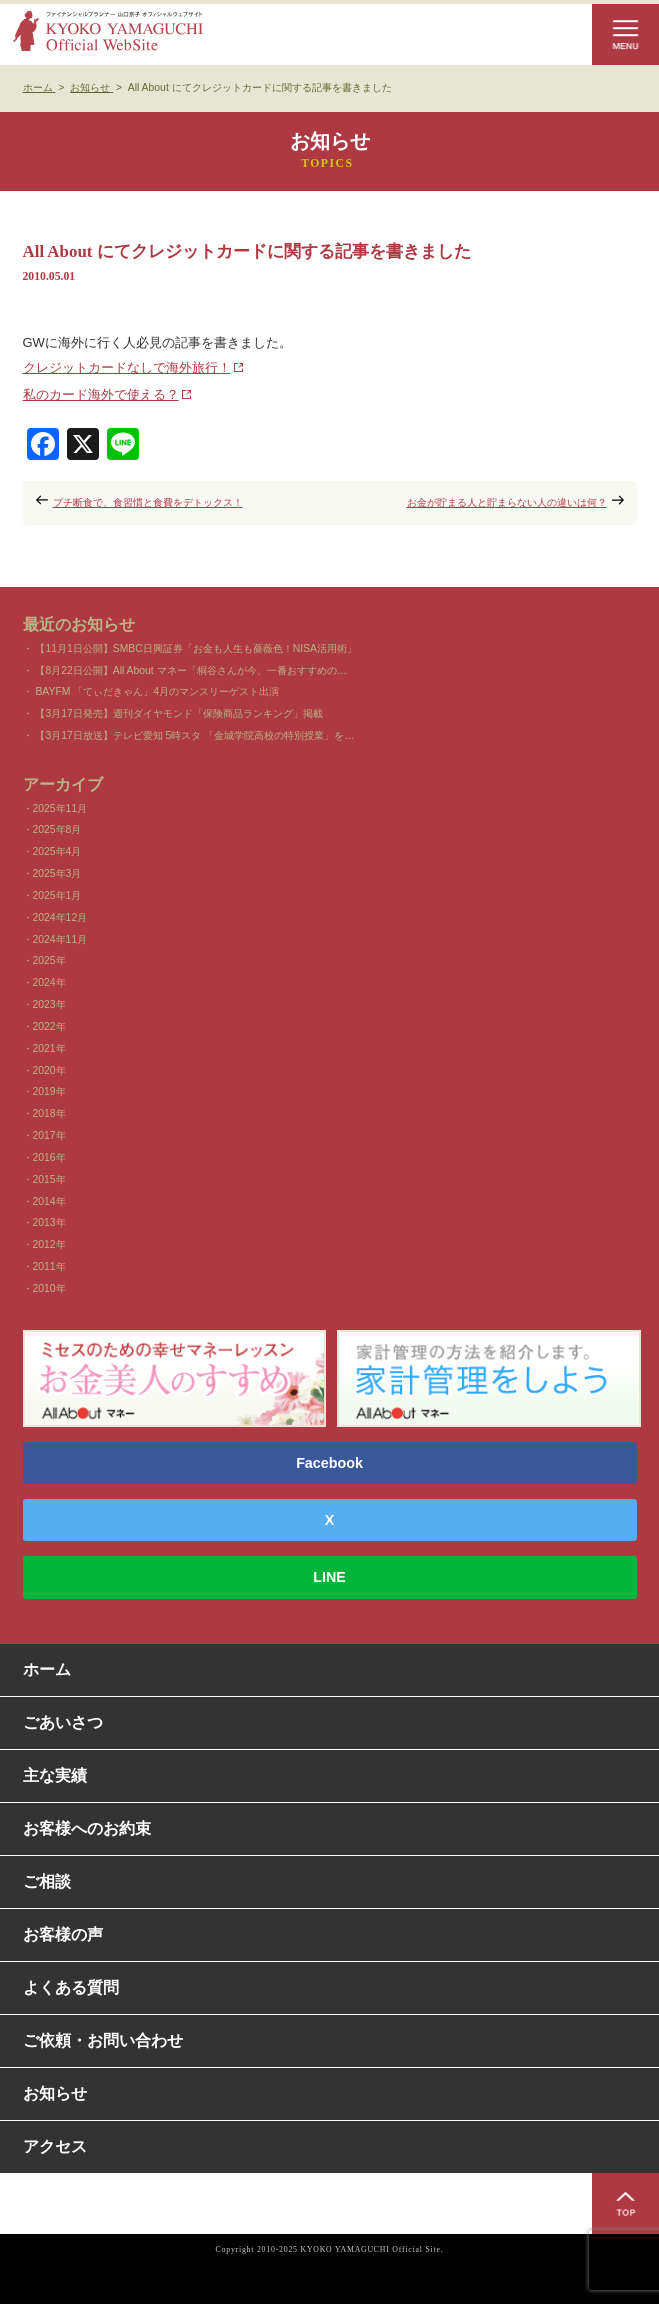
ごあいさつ (63, 1722)
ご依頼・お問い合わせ (103, 2040)
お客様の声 (63, 1934)
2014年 (49, 1201)
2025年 (49, 960)
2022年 (49, 1026)
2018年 (49, 1113)
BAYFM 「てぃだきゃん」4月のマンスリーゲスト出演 (157, 691)
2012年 (49, 1244)
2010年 (49, 1288)
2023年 (49, 1004)
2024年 (49, 982)
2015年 (49, 1179)
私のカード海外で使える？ (101, 394)
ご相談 (47, 1881)
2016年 (49, 1157)
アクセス (55, 2146)
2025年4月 (57, 851)
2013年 (49, 1222)
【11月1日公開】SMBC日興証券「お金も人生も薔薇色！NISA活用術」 (196, 648)
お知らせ (55, 2093)
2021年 (49, 1048)
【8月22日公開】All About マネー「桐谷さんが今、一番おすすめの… (191, 670)
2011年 (49, 1266)
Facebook (329, 1463)
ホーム (47, 1669)
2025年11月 (60, 808)
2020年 (49, 1070)
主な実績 (55, 1775)
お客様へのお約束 (87, 1828)
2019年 (49, 1091)
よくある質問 (71, 1987)
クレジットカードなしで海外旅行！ (127, 367)
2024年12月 (60, 917)
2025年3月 (57, 873)
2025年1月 (57, 895)
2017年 (49, 1135)
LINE (329, 1577)
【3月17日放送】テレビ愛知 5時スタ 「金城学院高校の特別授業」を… (194, 735)
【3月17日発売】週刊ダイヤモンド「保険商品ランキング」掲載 (178, 713)
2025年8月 (57, 829)
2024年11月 (60, 939)
